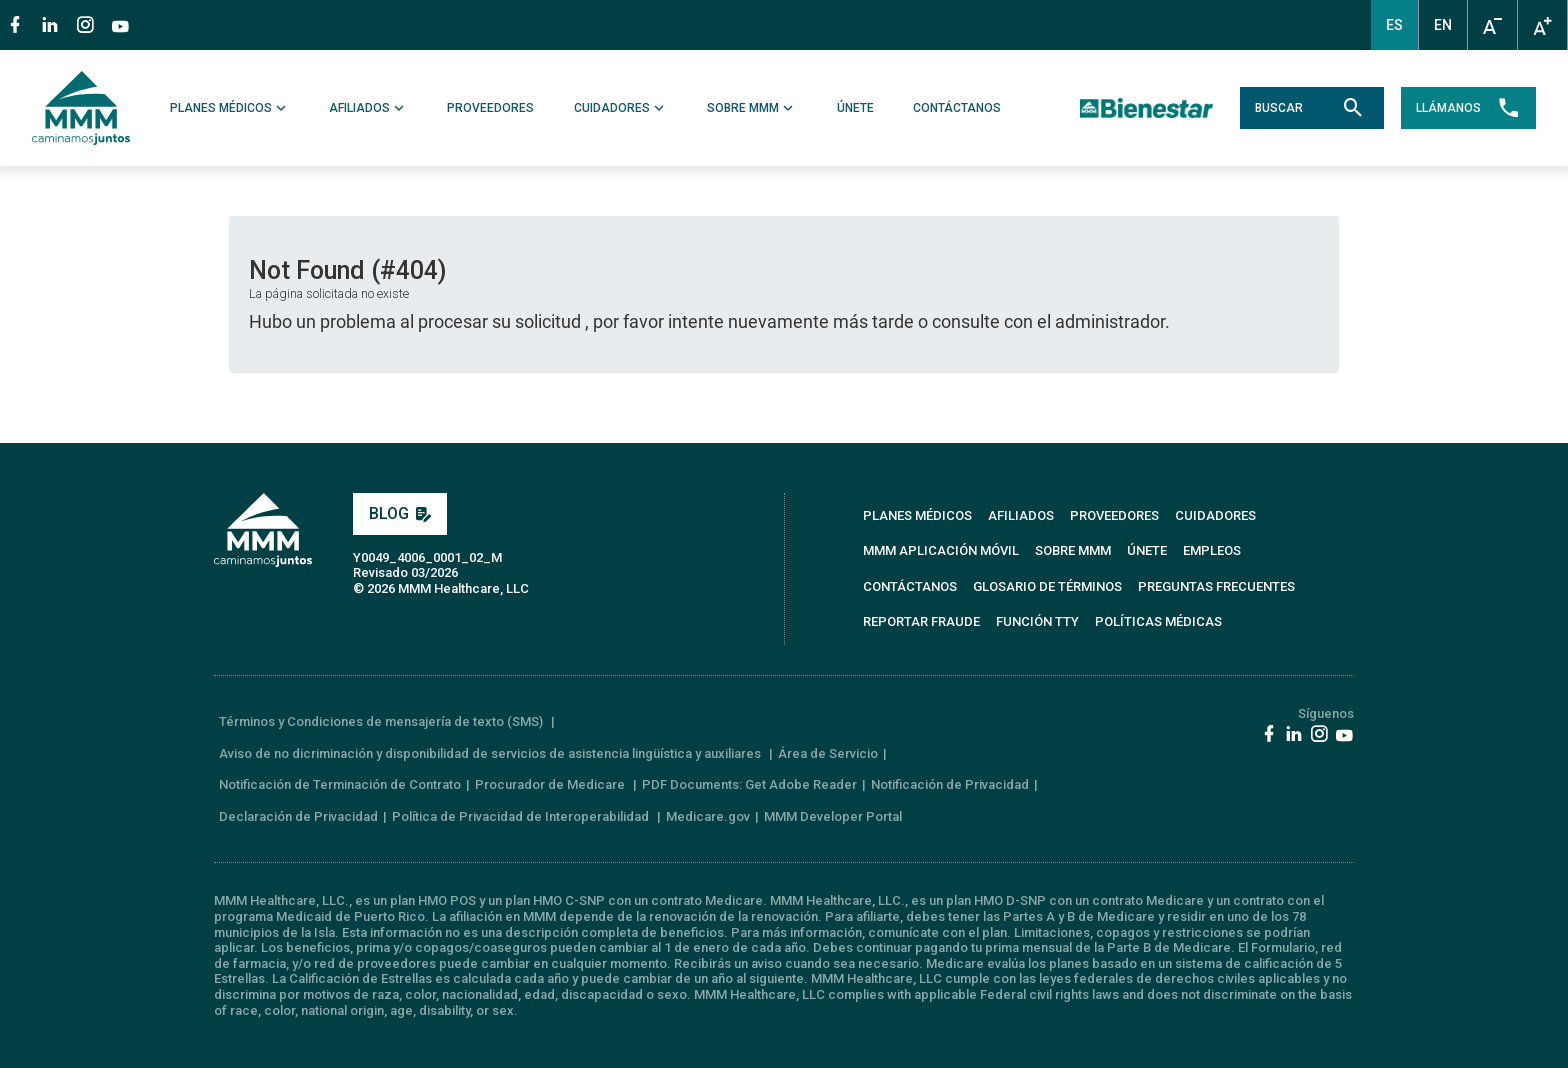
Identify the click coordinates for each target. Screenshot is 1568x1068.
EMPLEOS (1212, 550)
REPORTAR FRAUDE (921, 621)
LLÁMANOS (1468, 108)
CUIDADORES (621, 108)
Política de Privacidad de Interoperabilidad (522, 816)
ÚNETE (855, 108)
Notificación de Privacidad (950, 784)
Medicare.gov (708, 816)
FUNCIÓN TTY (1037, 621)
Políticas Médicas (1158, 621)
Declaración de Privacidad (298, 816)
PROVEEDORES (491, 108)
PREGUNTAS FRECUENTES (1216, 586)
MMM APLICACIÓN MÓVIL (941, 550)
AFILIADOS (368, 108)
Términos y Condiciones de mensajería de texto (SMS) (382, 721)
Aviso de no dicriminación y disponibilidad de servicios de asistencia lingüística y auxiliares (491, 753)
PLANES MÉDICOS (230, 108)
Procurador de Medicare (551, 784)
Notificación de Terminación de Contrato (340, 784)
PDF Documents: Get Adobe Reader (749, 784)
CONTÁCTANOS (957, 108)
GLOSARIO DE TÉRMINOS (1047, 586)
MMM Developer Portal (833, 816)
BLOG (400, 513)
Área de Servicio (828, 753)
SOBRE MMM (752, 108)
